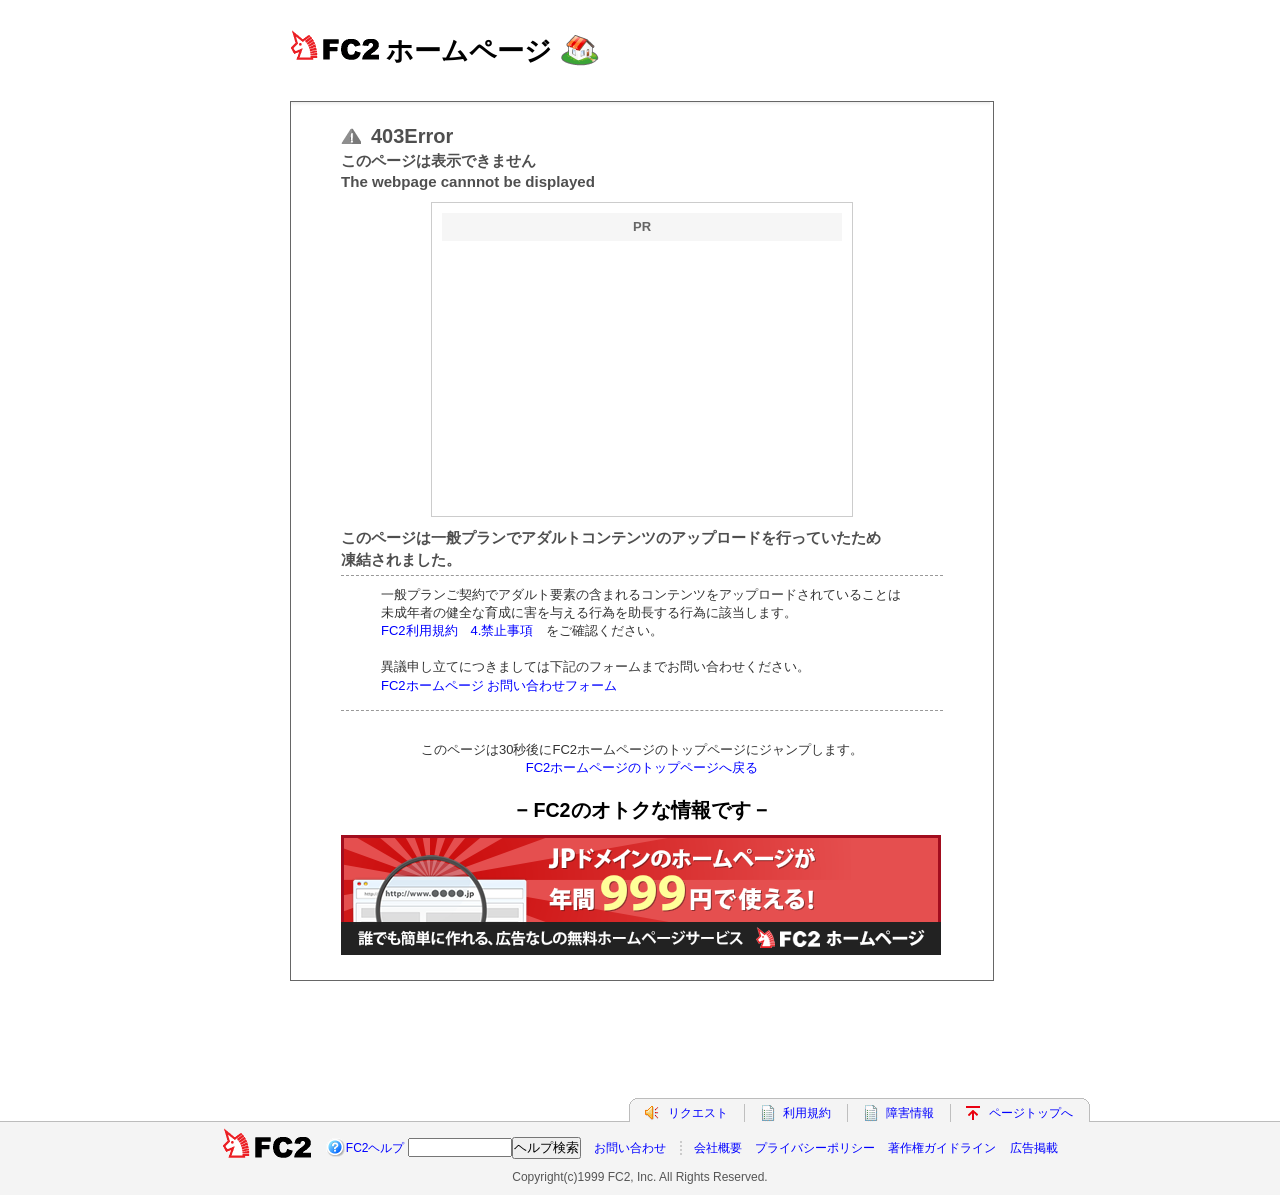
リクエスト (698, 1113)
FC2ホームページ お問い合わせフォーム (499, 685)
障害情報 (910, 1113)
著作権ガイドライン (942, 1148)
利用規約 (807, 1113)
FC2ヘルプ (375, 1148)
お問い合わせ (630, 1148)
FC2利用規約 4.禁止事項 (463, 630)
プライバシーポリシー (815, 1148)
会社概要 (718, 1148)
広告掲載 (1034, 1148)
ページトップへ (1031, 1113)
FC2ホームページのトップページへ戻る (642, 767)
